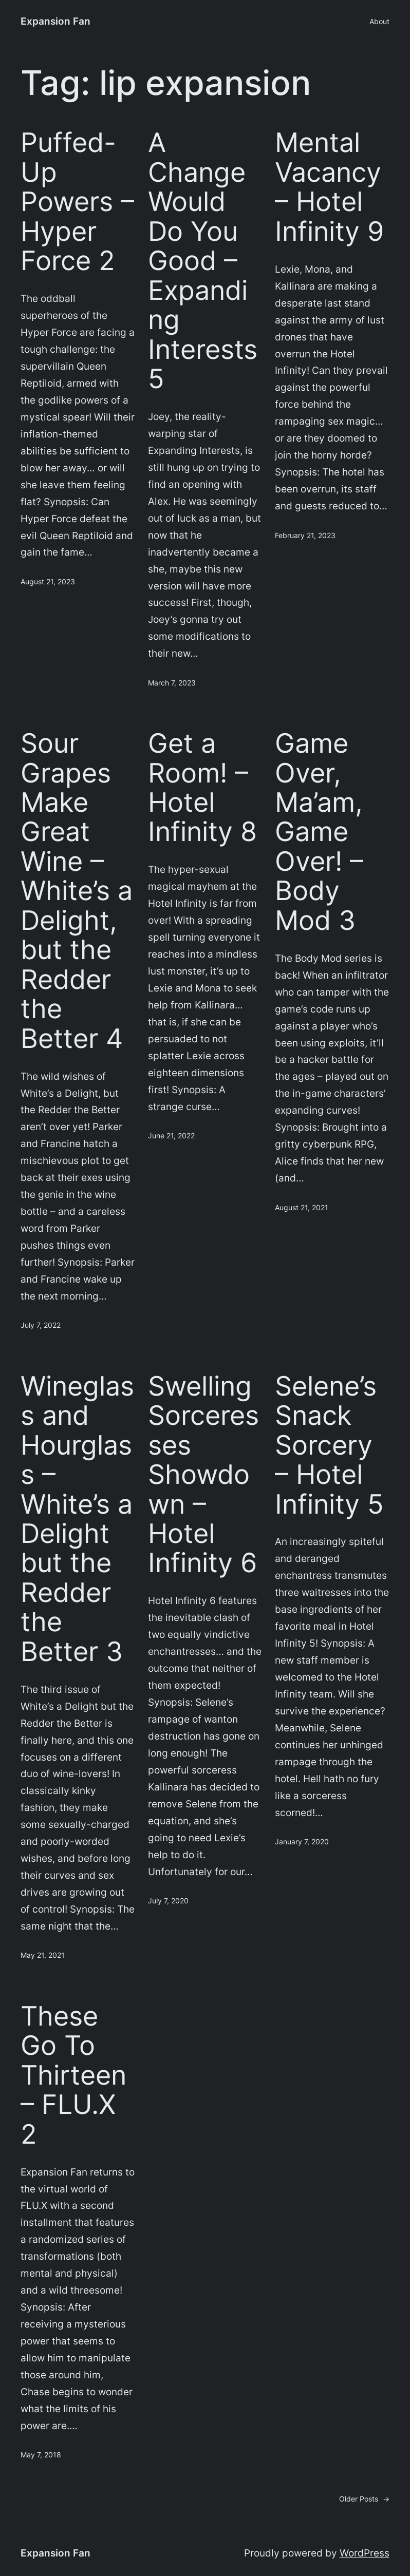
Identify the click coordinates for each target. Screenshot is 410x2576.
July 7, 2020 (168, 1900)
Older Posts (364, 2499)
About (379, 21)
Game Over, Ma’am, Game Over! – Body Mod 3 (319, 832)
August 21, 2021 (301, 1207)
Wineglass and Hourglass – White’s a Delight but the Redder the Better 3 (77, 1519)
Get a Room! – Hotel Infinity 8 (202, 788)
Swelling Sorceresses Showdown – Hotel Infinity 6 (203, 1474)
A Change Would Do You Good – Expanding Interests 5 (202, 260)
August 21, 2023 (48, 581)
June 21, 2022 (171, 1135)
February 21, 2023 (305, 535)
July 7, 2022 (41, 1325)
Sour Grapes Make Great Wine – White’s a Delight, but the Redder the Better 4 (77, 891)
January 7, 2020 (302, 1841)
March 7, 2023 (172, 682)
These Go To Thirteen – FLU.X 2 (73, 2075)
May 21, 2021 (43, 1955)
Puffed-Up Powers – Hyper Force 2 (77, 201)
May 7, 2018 (41, 2454)
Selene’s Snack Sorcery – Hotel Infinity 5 (329, 1445)
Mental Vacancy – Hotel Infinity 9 (329, 187)
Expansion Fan (55, 21)
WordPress (364, 2553)
